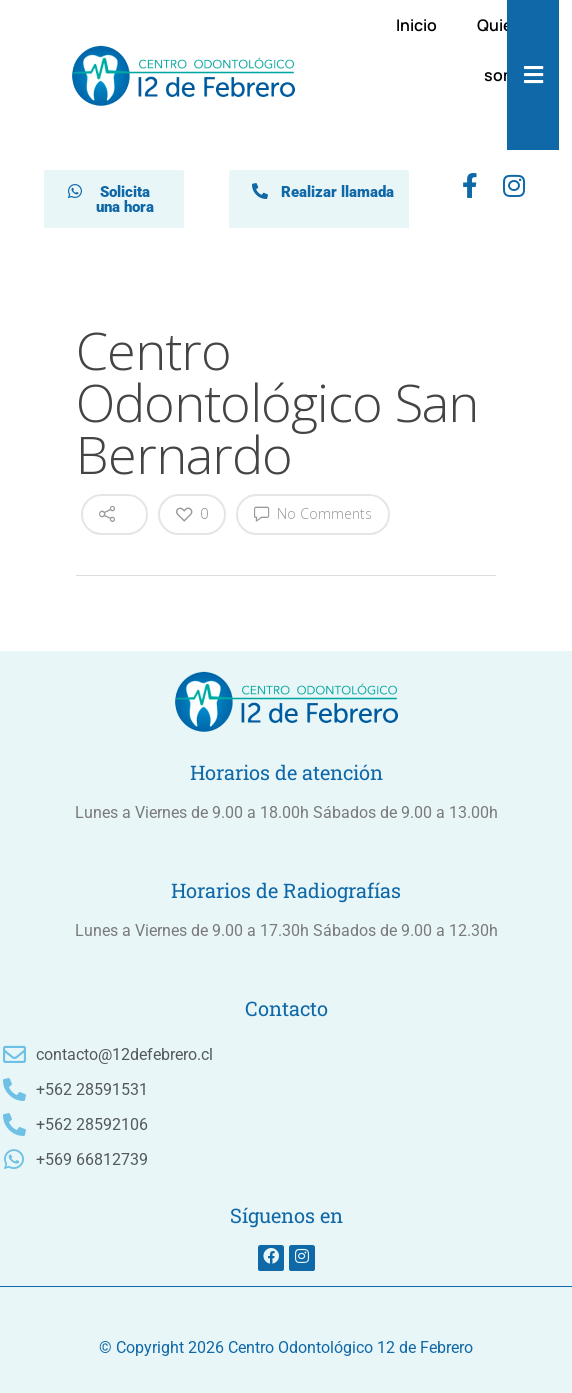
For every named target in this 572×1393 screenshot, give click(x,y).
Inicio (416, 25)
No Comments (313, 513)
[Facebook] (470, 190)
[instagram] (514, 190)
